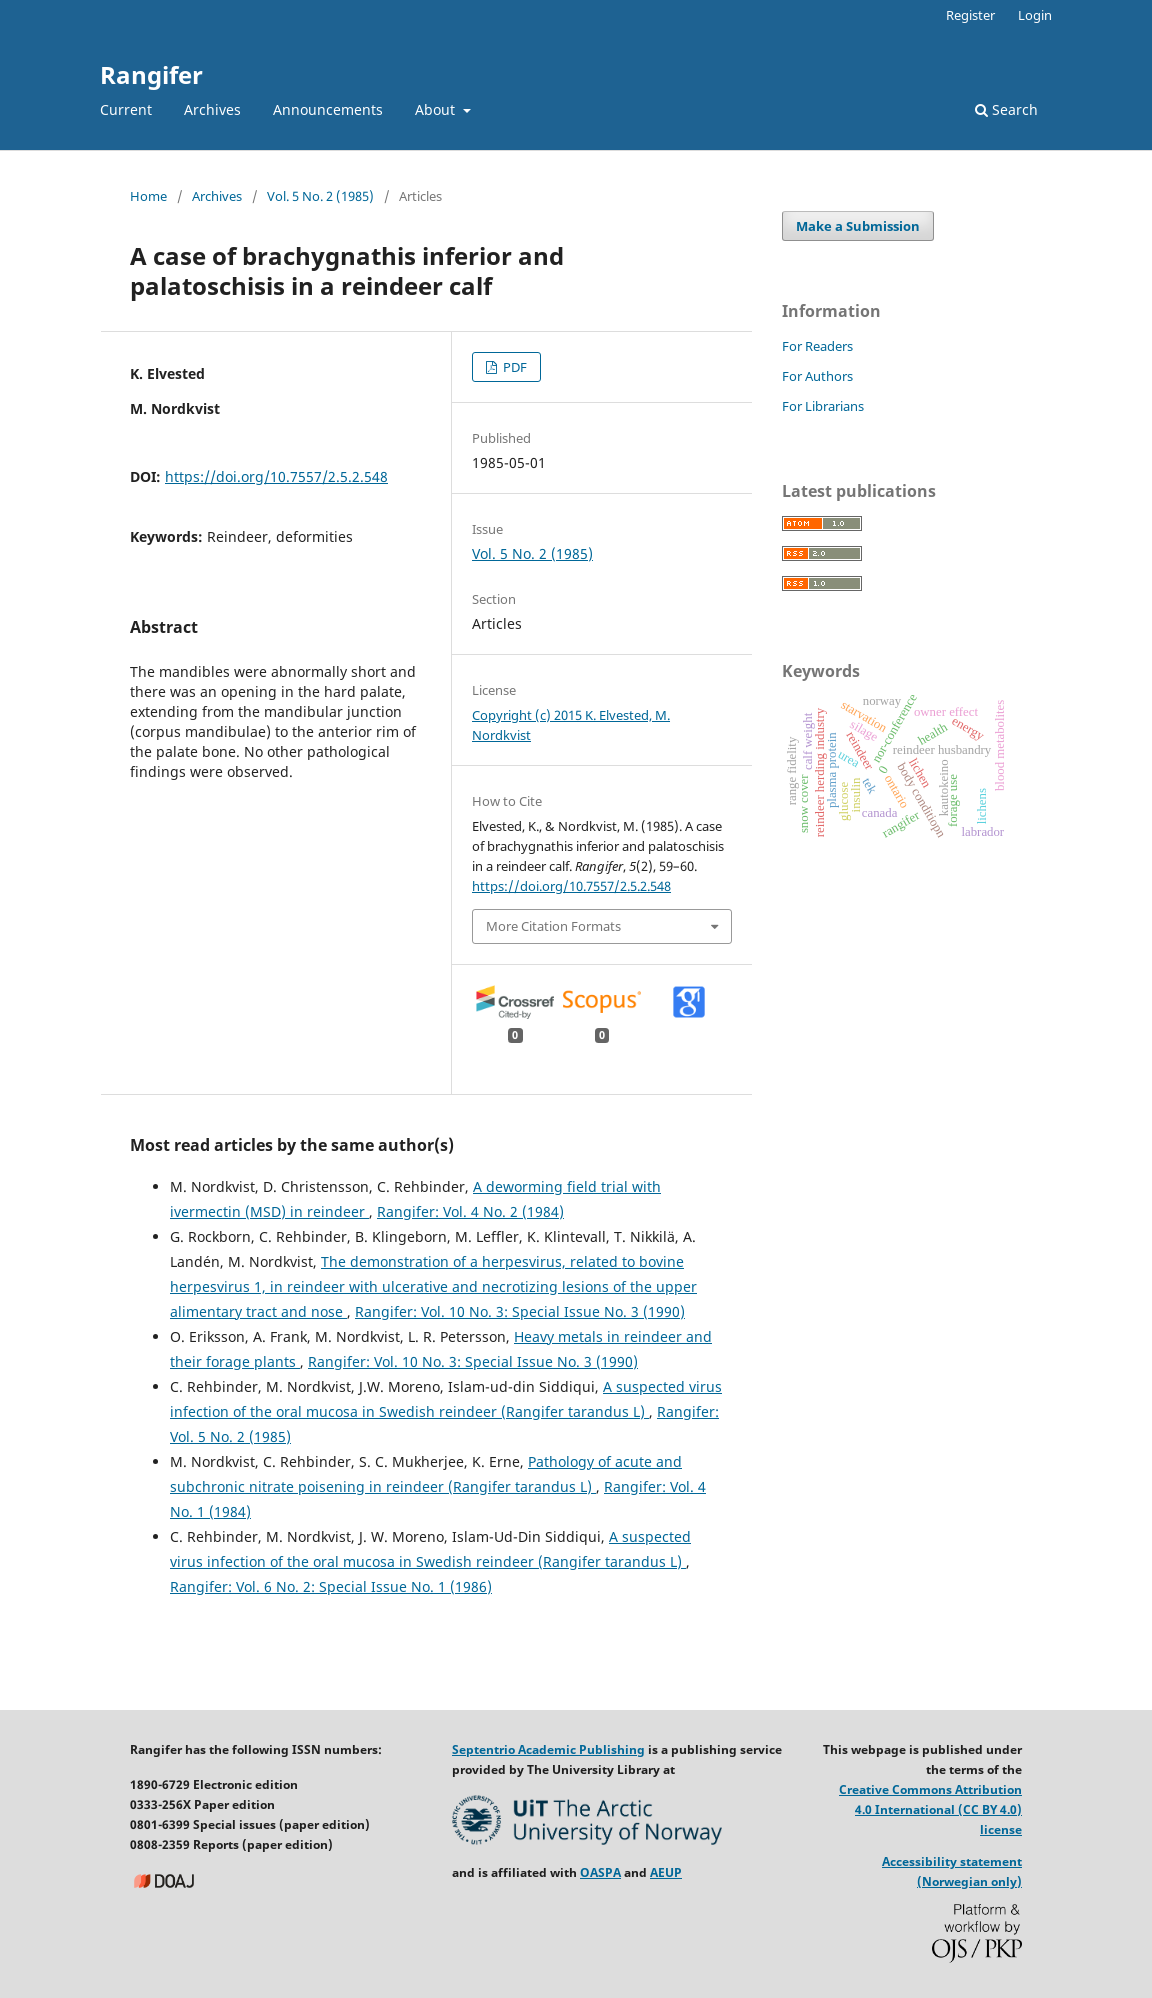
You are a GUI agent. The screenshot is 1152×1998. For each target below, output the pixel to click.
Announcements (328, 109)
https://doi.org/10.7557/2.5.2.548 (276, 476)
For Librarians (823, 406)
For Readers (817, 346)
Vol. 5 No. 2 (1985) (320, 196)
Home (148, 196)
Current (126, 109)
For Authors (817, 376)
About (437, 109)
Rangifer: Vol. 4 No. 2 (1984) (470, 1211)
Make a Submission (858, 226)
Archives (212, 109)
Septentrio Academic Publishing (548, 1749)
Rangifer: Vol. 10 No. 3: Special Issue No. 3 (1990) (520, 1311)
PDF (513, 367)
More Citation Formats (553, 926)
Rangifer (151, 74)
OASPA (600, 1872)
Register (970, 15)
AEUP (666, 1872)
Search (1006, 109)
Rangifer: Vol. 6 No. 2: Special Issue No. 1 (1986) (331, 1586)
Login (1035, 15)
